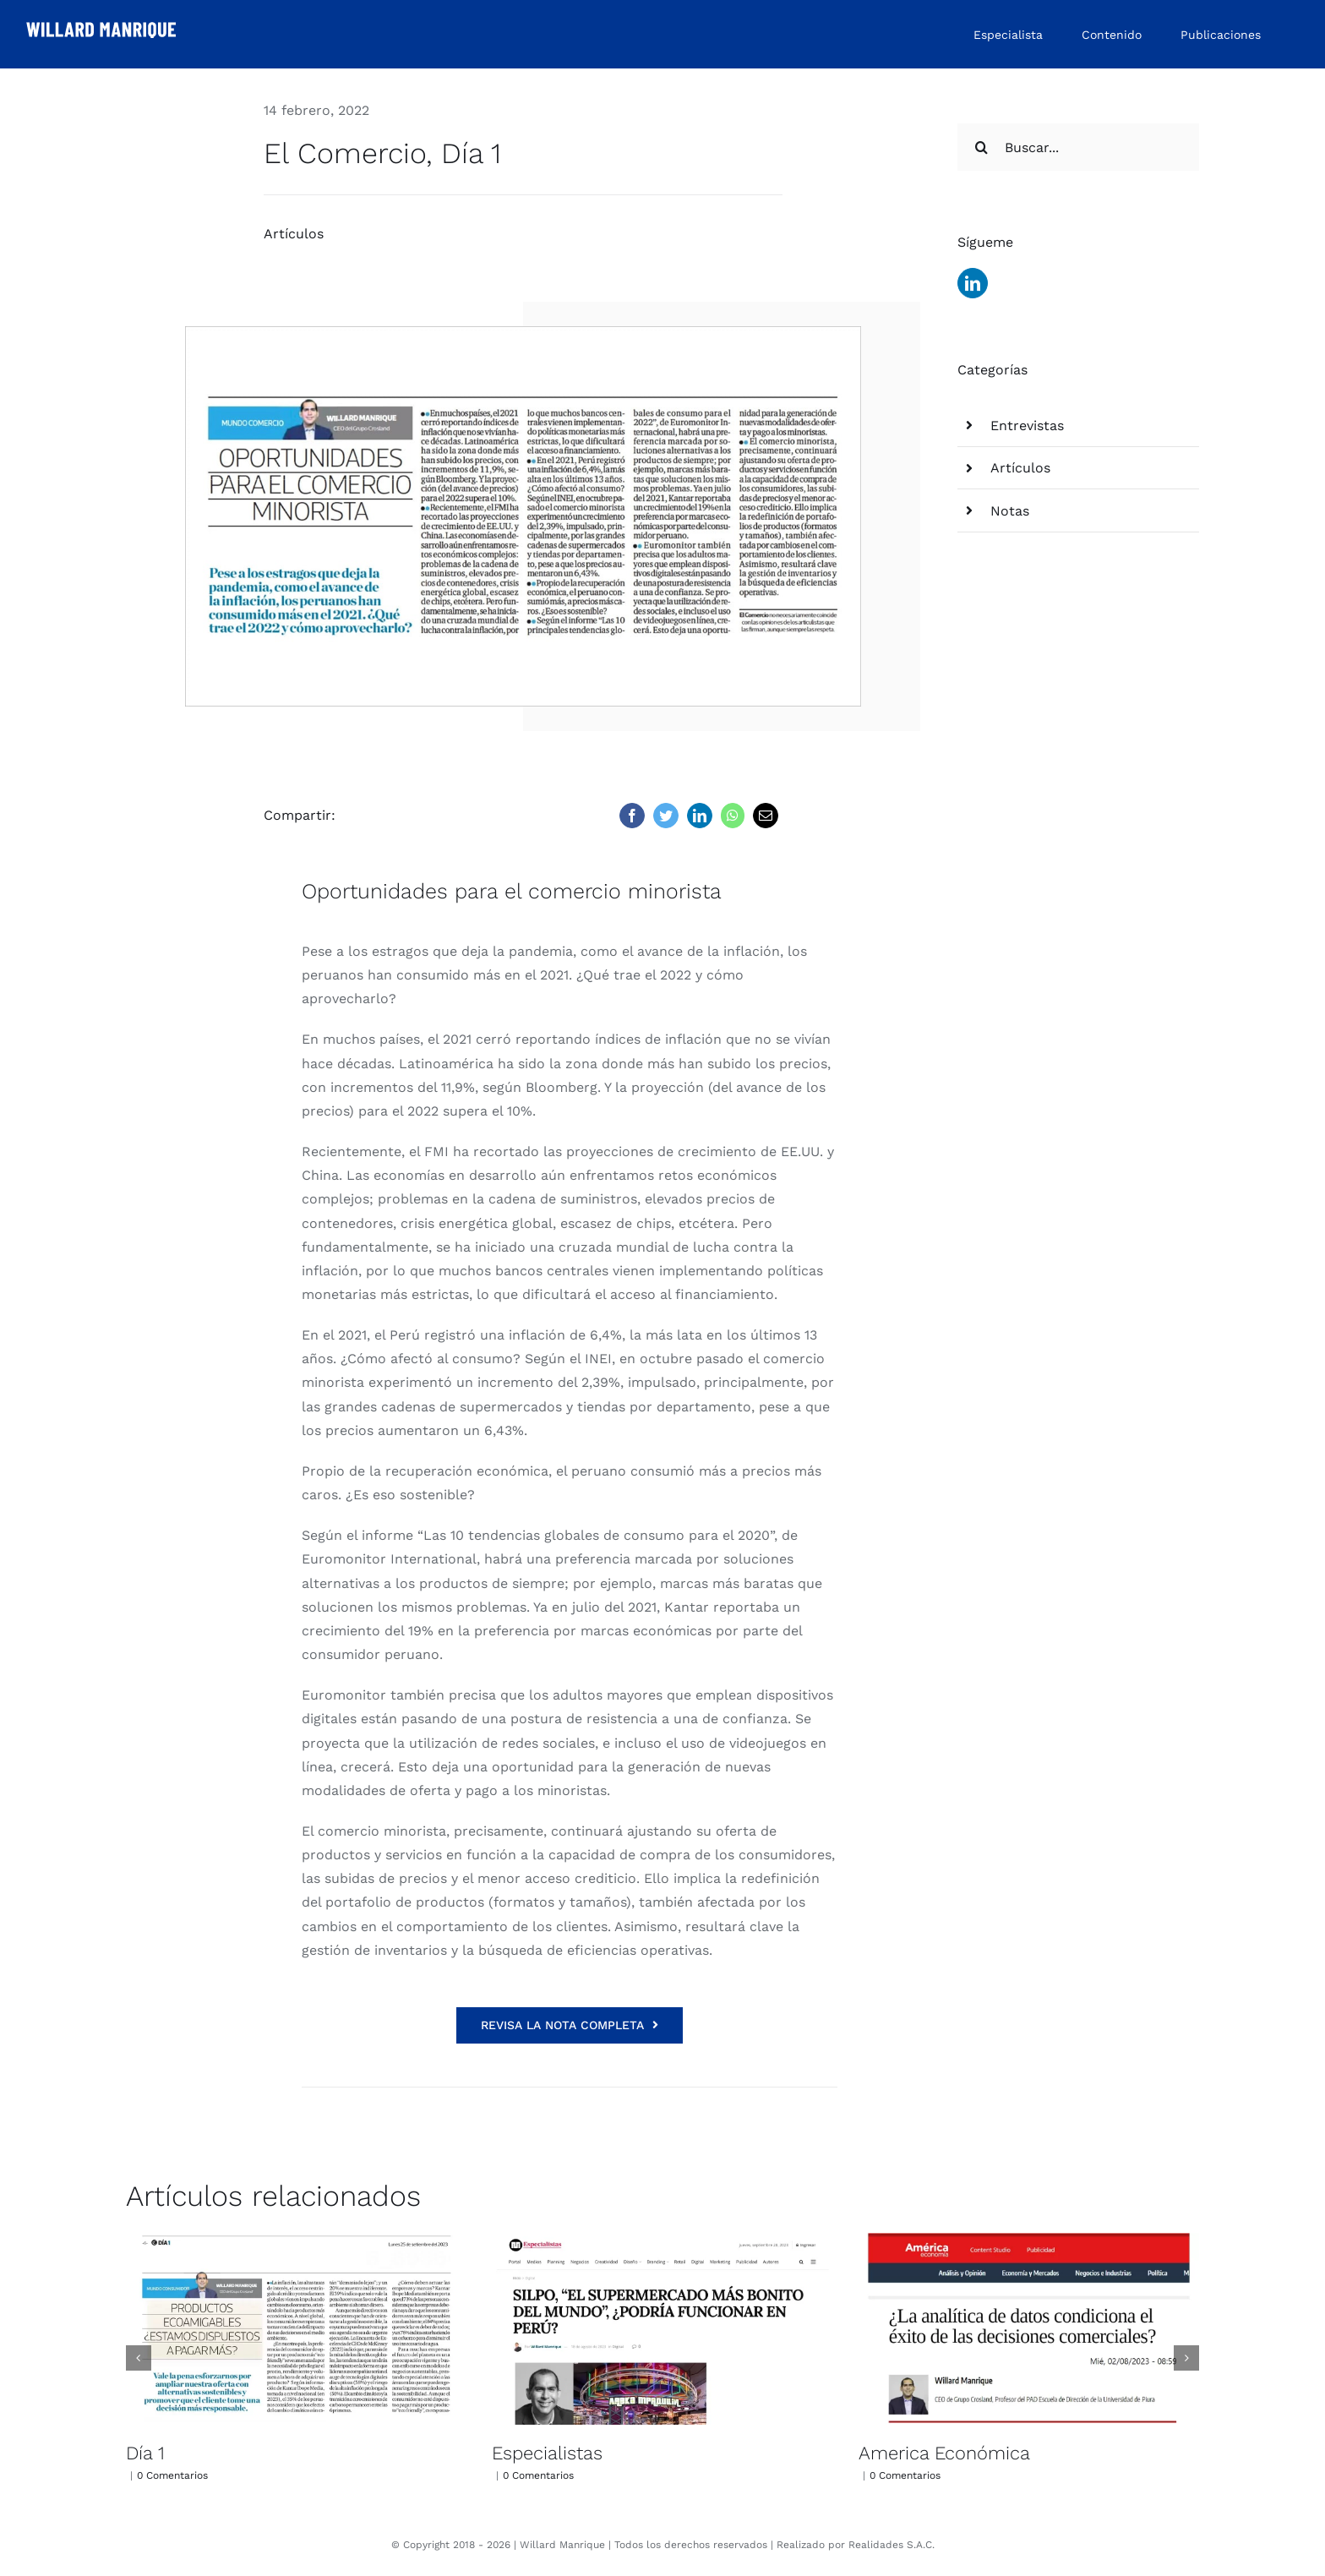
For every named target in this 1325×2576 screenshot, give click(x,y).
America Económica (944, 2453)
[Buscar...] (1078, 147)
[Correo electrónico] (765, 815)
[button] (138, 2358)
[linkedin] (972, 283)
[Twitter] (666, 815)
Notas (1009, 511)
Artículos (294, 234)
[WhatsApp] (733, 815)
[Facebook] (632, 815)
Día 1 (145, 2453)
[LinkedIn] (700, 815)
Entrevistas (1027, 426)
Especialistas (547, 2453)
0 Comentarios (172, 2475)
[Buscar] (981, 147)
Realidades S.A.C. (891, 2545)
